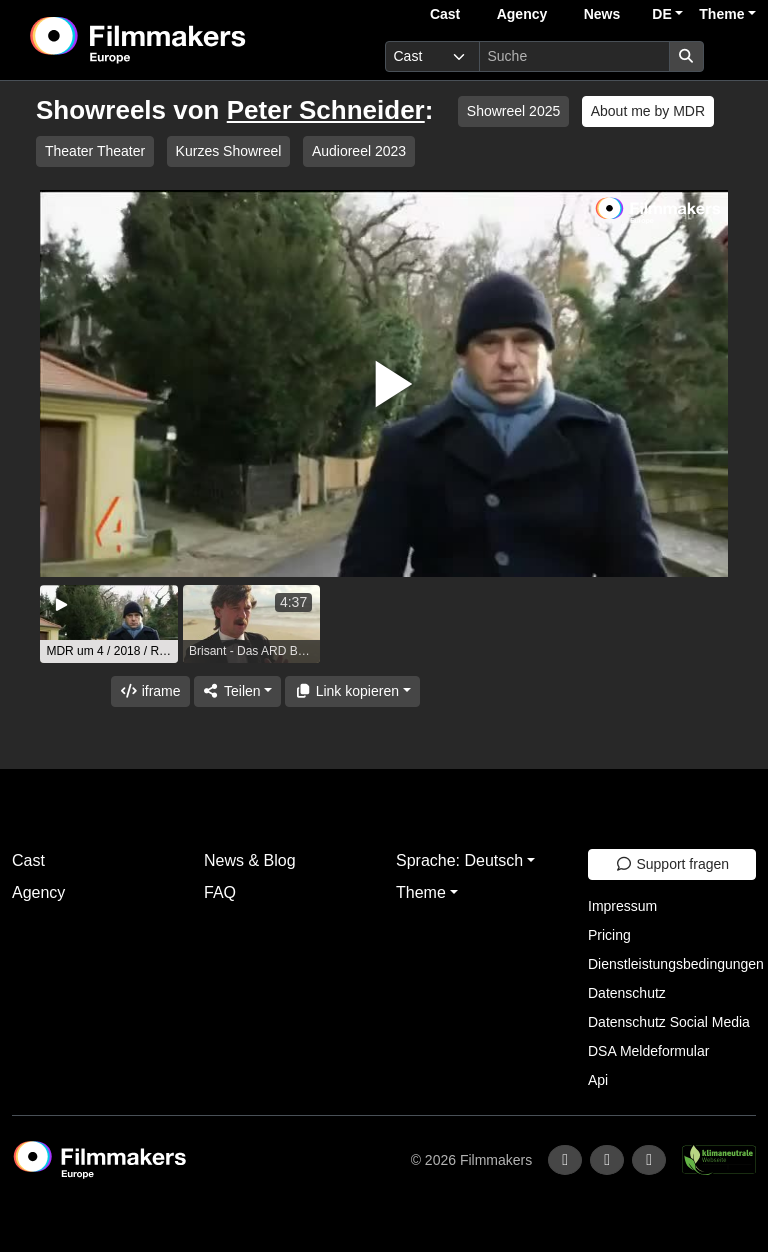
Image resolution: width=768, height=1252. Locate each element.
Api (598, 1080)
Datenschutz (627, 993)
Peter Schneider (326, 110)
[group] (109, 624)
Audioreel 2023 (359, 151)
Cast (445, 14)
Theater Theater (95, 151)
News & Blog (250, 860)
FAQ (220, 892)
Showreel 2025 (513, 111)
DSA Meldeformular (648, 1051)
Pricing (609, 935)
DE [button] (661, 14)
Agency (522, 14)
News (602, 14)
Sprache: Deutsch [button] (459, 860)
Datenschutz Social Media (669, 1022)
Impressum (622, 906)
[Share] (238, 691)
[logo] (187, 40)
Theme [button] (721, 14)
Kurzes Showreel (229, 151)
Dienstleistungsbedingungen (676, 964)
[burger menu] (734, 56)
